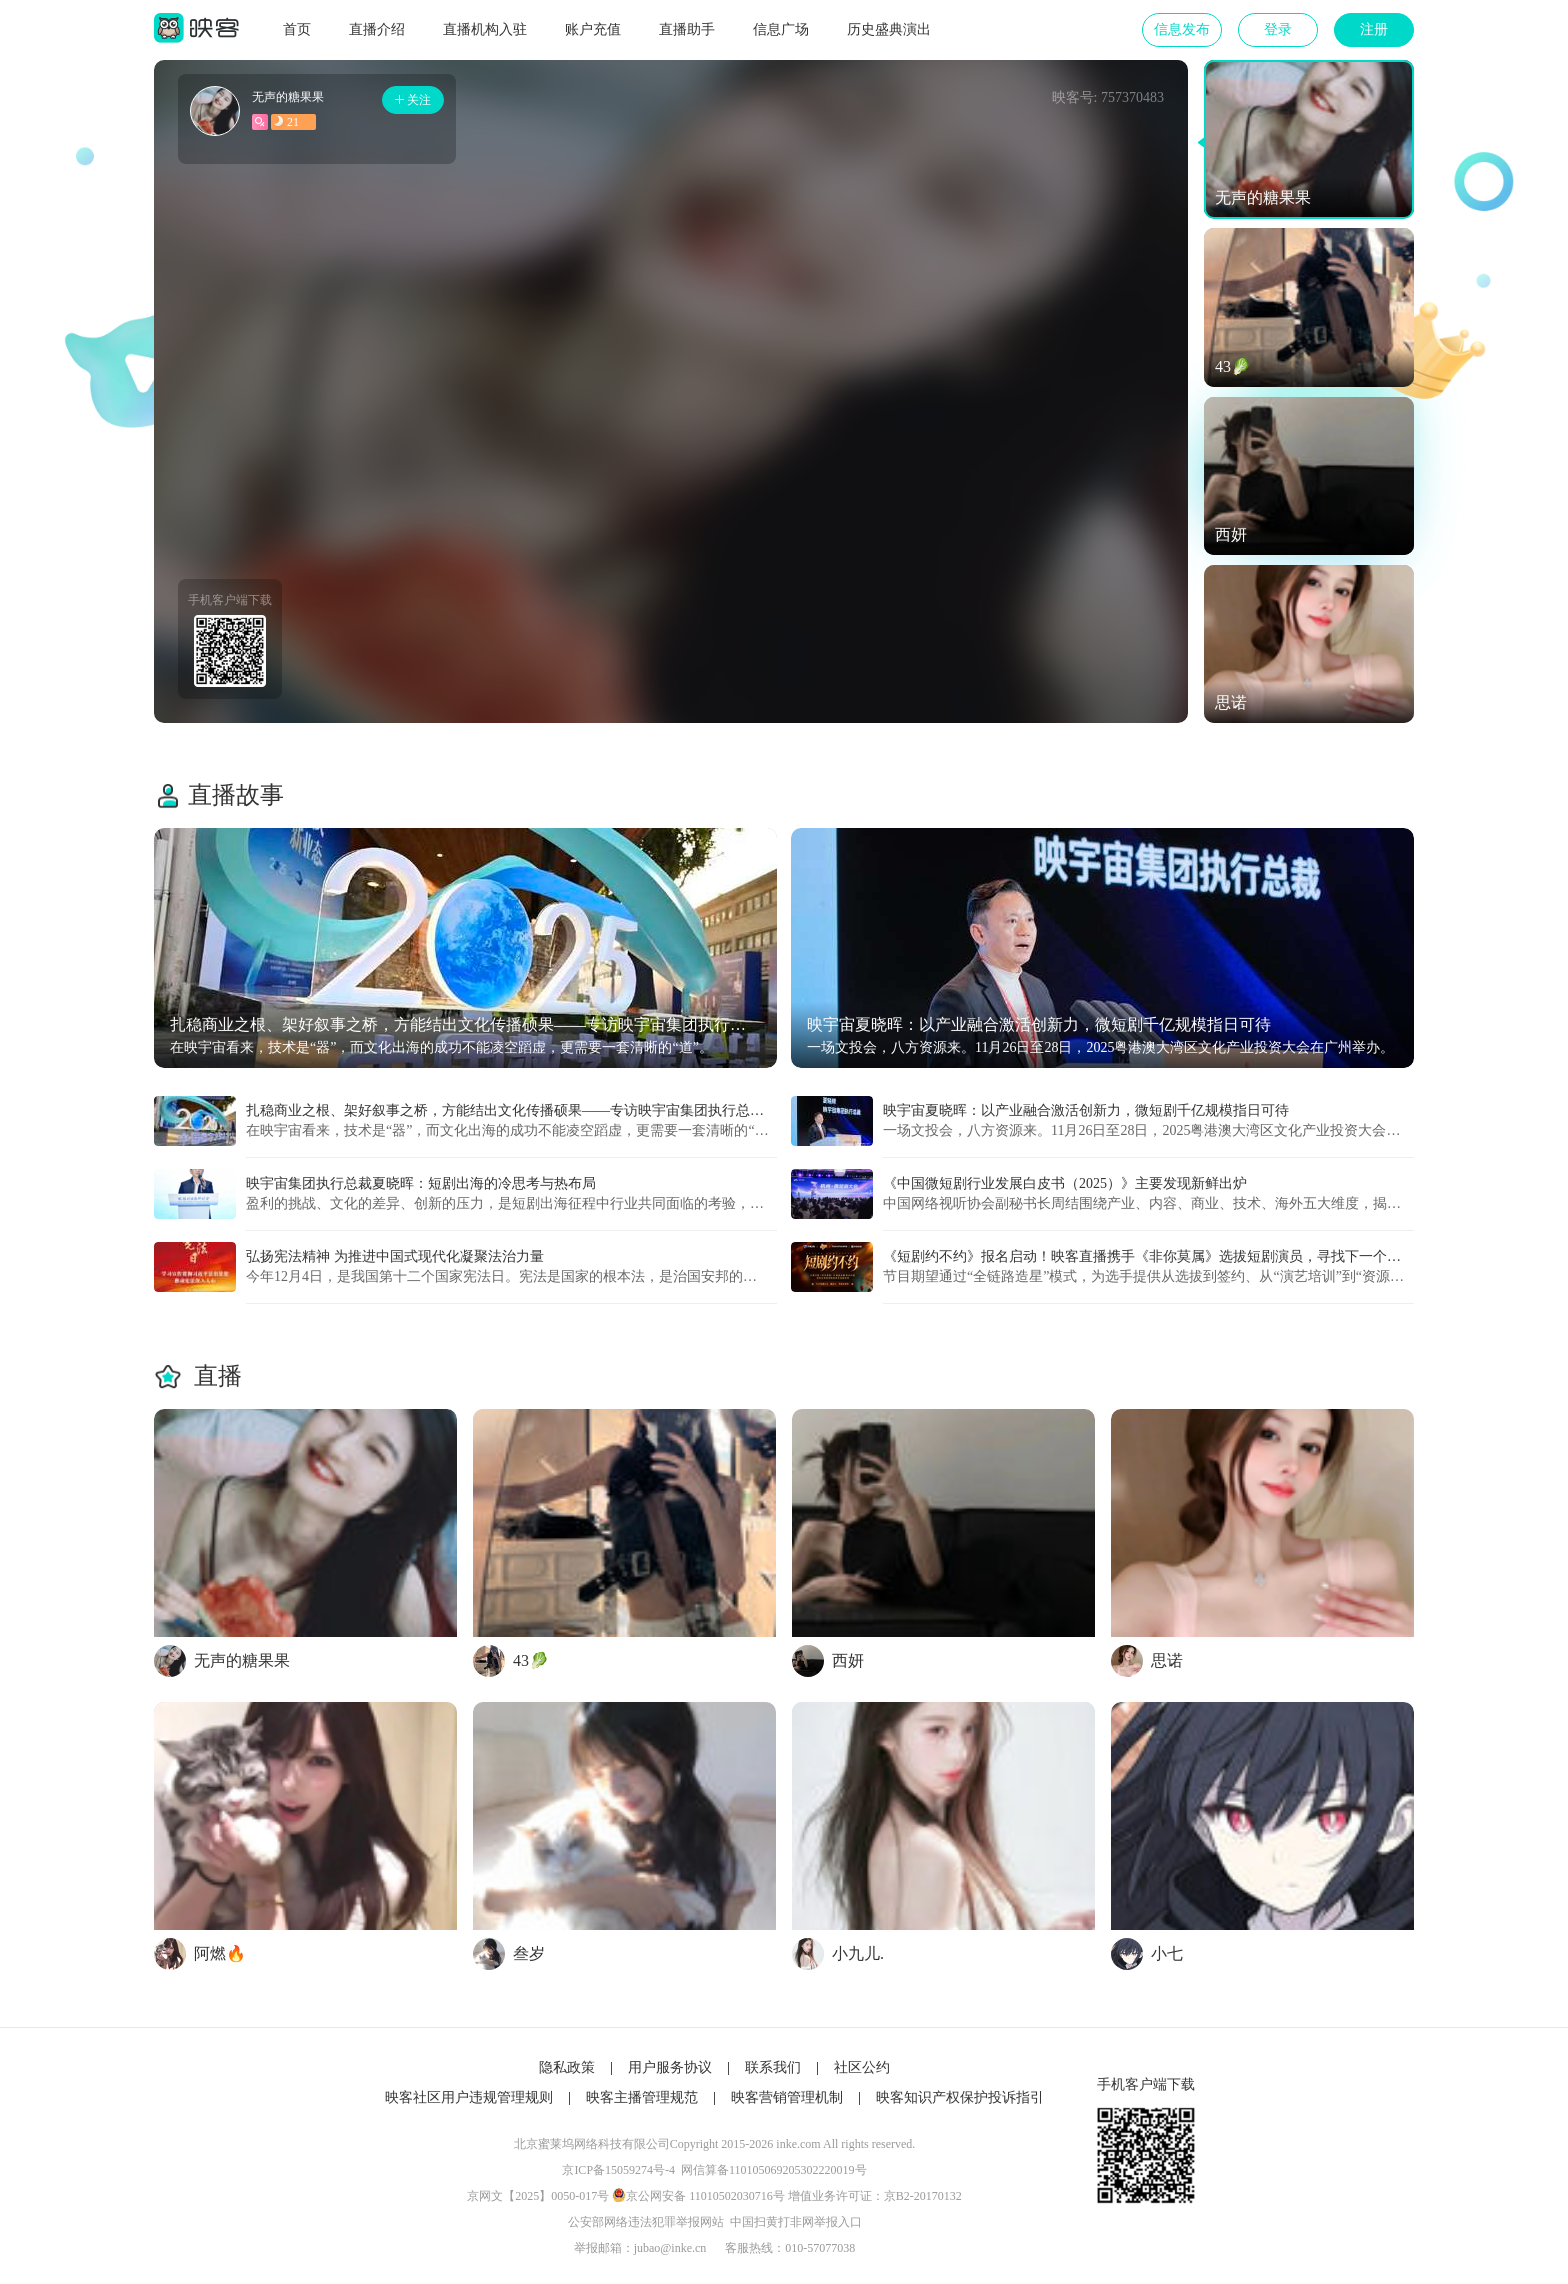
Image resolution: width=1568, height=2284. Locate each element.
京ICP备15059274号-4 (618, 2170)
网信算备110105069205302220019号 (774, 2170)
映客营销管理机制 (787, 2097)
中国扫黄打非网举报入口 (796, 2222)
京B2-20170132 (923, 2196)
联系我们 (773, 2067)
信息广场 (781, 29)
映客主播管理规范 (642, 2097)
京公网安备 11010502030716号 (705, 2196)
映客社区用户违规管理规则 (469, 2097)
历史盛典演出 (889, 29)
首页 (297, 29)
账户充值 (593, 29)
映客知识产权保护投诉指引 (960, 2097)
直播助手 (687, 29)
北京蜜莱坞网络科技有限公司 (592, 2144)
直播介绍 (377, 29)
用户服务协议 (670, 2067)
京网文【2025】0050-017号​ (538, 2196)
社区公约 (862, 2067)
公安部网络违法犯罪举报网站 (646, 2222)
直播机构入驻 (485, 29)
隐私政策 (567, 2067)
